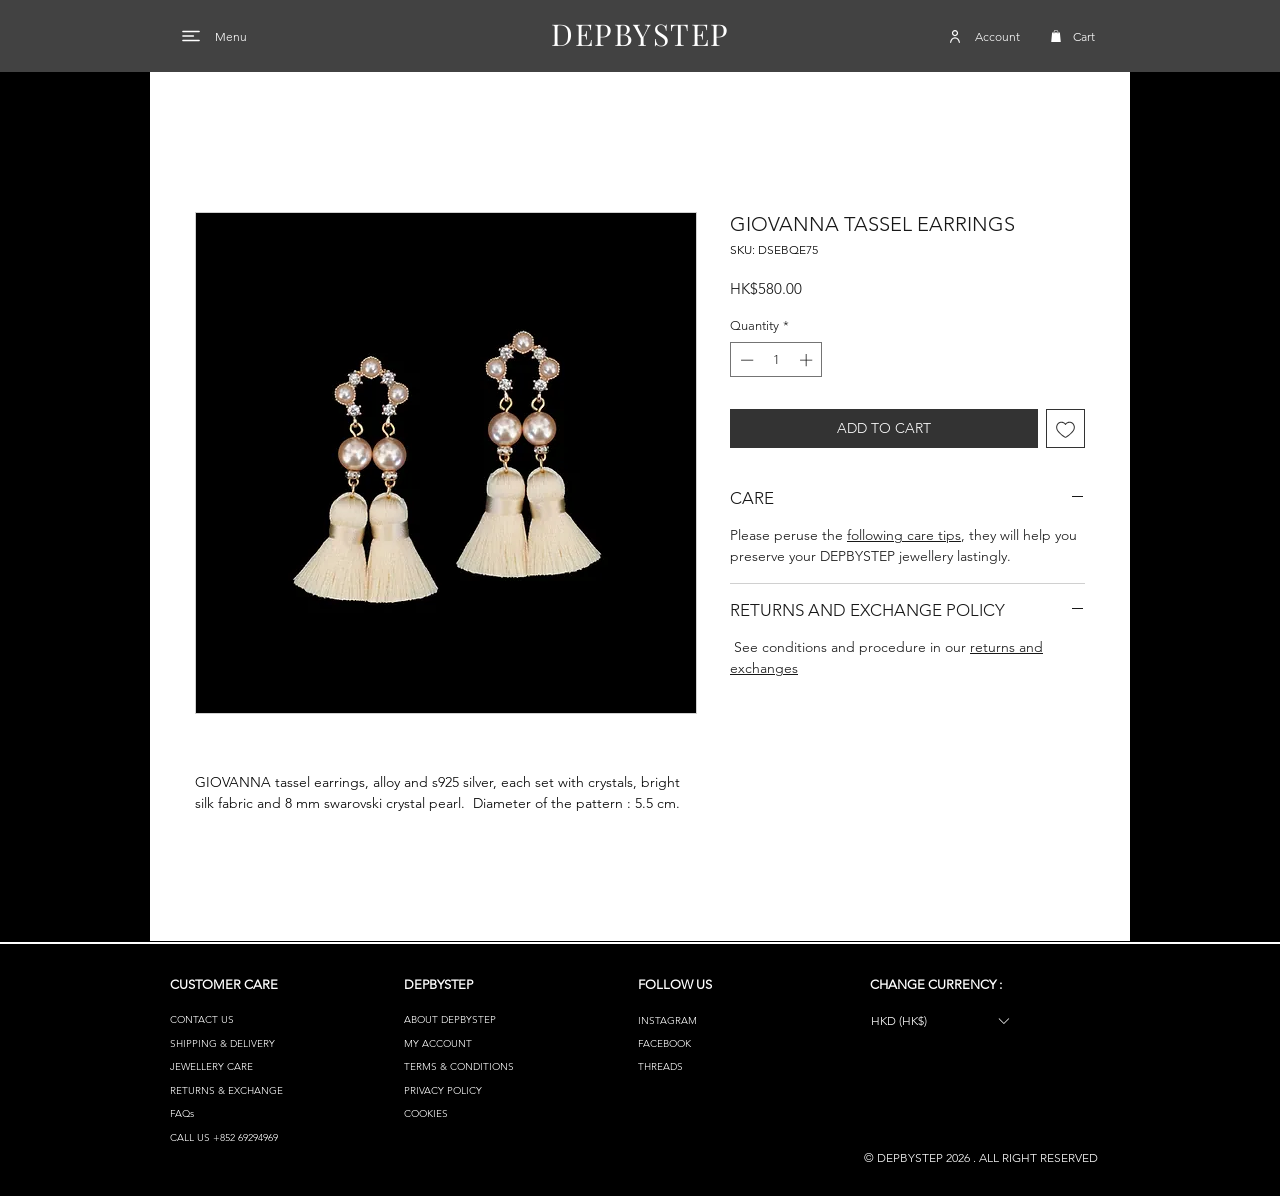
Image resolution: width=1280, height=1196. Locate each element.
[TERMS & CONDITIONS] (474, 1066)
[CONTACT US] (240, 1019)
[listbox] (939, 1020)
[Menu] (191, 36)
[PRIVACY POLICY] (474, 1090)
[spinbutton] (776, 360)
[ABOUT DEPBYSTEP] (474, 1019)
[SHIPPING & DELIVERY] (240, 1043)
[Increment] (808, 360)
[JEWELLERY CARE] (240, 1066)
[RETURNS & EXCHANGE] (240, 1090)
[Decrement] (745, 360)
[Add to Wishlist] (1065, 428)
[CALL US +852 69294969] (240, 1137)
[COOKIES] (474, 1113)
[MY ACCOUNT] (474, 1043)
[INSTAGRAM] (708, 1020)
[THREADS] (708, 1066)
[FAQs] (240, 1113)
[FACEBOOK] (708, 1043)
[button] (1056, 36)
